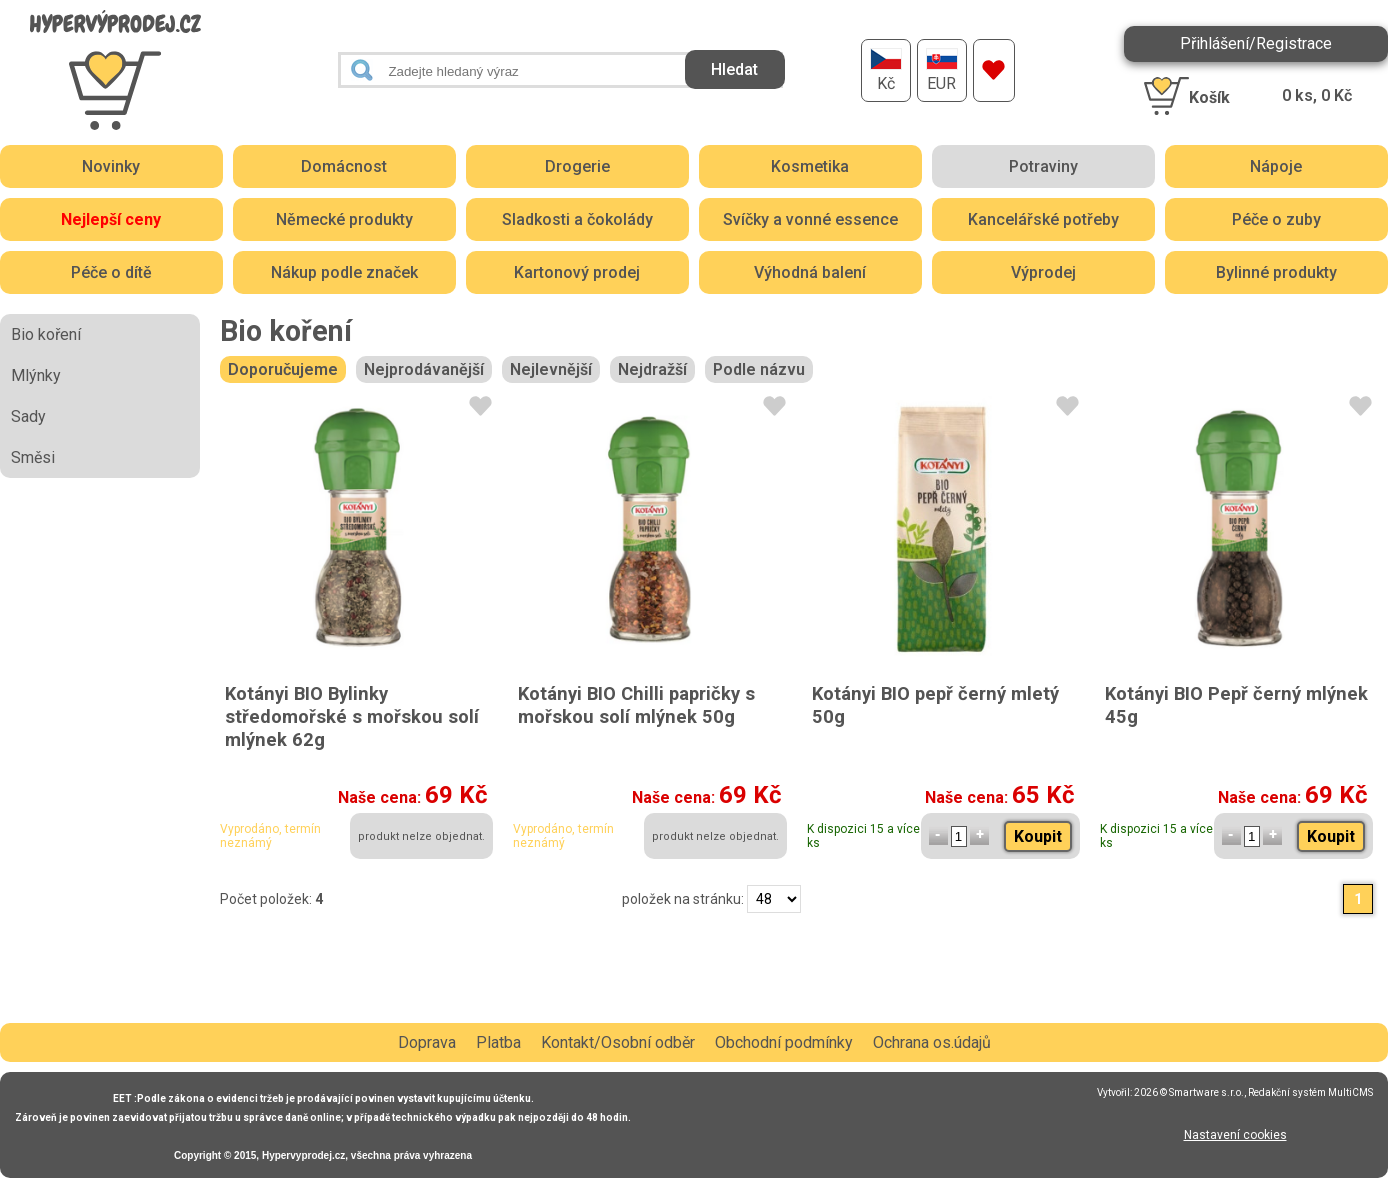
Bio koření (46, 334)
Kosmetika (810, 166)
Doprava (427, 1042)
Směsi (33, 457)
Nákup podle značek (344, 272)
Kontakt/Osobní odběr (618, 1042)
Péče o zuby (1276, 219)
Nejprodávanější (424, 369)
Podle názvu (759, 369)
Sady (28, 416)
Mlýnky (36, 375)
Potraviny (1043, 166)
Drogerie (577, 166)
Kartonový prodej (577, 272)
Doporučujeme (283, 369)
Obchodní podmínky (784, 1042)
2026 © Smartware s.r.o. (1189, 1092)
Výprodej (1043, 272)
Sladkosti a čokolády (577, 219)
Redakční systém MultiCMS (1310, 1092)
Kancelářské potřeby (1043, 219)
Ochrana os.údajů (932, 1042)
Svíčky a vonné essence (810, 219)
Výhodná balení (810, 272)
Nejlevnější (551, 369)
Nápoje (1276, 166)
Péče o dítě (111, 272)
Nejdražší (652, 369)
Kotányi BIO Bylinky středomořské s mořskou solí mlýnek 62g (352, 716)
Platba (498, 1042)
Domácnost (344, 166)
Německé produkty (344, 219)
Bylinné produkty (1276, 272)
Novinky (111, 166)
